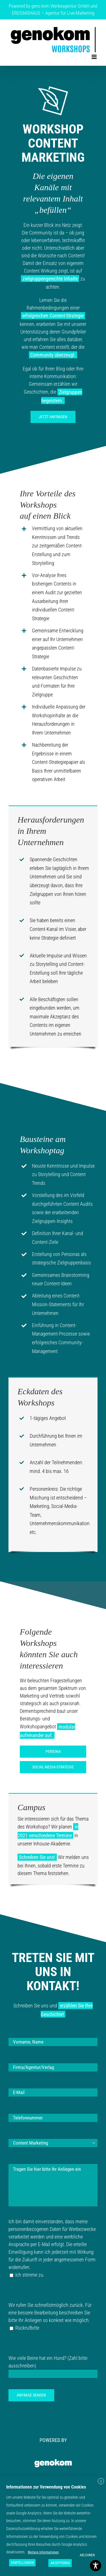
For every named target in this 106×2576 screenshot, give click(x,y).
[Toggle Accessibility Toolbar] (95, 2565)
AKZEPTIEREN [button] (60, 2563)
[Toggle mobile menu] (95, 57)
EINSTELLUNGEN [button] (22, 2563)
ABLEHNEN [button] (87, 2555)
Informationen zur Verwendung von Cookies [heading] (46, 2487)
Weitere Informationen (43, 2552)
